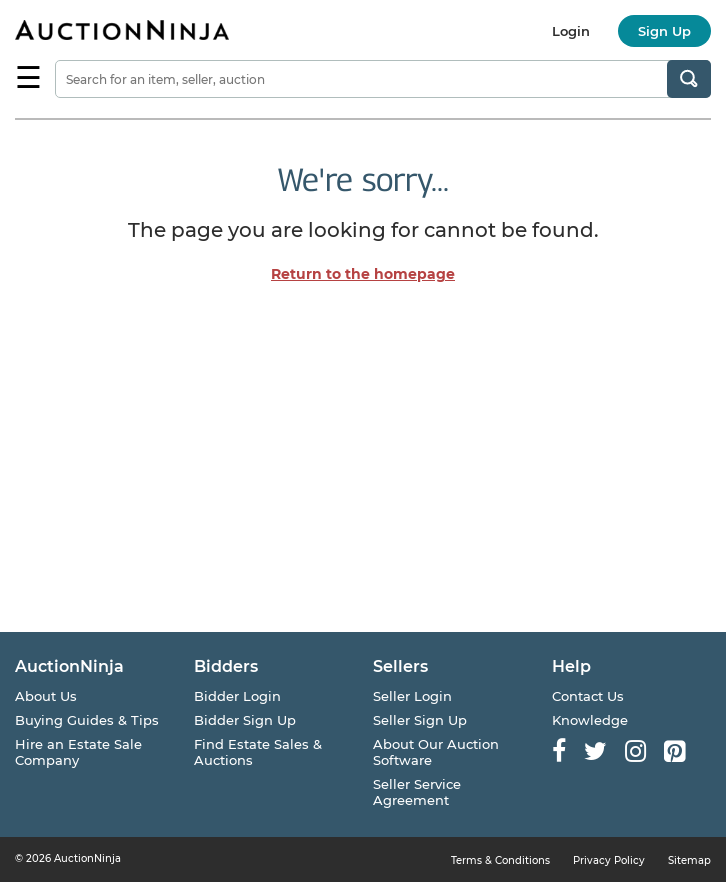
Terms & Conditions (500, 860)
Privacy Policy (609, 860)
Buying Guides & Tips (87, 720)
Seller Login (412, 696)
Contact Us (588, 696)
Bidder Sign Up (245, 720)
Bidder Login (237, 696)
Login (571, 31)
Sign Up (664, 31)
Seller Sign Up (420, 720)
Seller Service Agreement (417, 792)
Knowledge (590, 720)
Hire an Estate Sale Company (78, 752)
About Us (46, 696)
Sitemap (689, 860)
